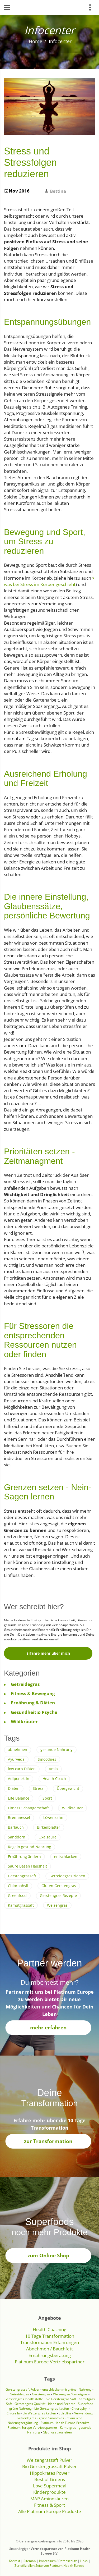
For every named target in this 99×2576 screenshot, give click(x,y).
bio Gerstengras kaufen (51, 2408)
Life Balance (18, 1798)
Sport (47, 1798)
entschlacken (65, 1856)
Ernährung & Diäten (33, 1703)
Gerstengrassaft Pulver (23, 2389)
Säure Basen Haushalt (27, 1866)
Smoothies (47, 1759)
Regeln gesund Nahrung (29, 1846)
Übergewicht (68, 1788)
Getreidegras (25, 1684)
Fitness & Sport (49, 2505)
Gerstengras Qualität (30, 2403)
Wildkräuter (24, 1721)
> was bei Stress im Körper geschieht (49, 581)
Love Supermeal (49, 2486)
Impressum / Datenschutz (58, 2561)
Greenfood (17, 1895)
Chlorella (13, 2413)
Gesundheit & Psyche (34, 1712)
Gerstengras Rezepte (58, 1895)
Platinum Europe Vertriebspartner (49, 2362)
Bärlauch (16, 1827)
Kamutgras (68, 2427)
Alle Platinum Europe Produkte (49, 2511)
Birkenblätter (48, 1827)
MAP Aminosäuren (49, 2499)
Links (84, 2561)
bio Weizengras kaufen (39, 2413)
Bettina (58, 191)
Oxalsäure (47, 1837)
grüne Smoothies (51, 2418)
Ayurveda (16, 1759)
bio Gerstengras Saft (61, 2399)
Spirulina (65, 2413)
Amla (53, 1768)
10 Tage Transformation (49, 2336)
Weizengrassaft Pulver (49, 2460)
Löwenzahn (53, 1817)
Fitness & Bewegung (33, 1693)
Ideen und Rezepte (62, 2403)
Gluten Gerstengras (58, 1885)
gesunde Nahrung (56, 1749)
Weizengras (57, 1905)
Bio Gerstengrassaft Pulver (49, 2466)
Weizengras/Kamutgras (70, 2394)
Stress (38, 1788)
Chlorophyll (18, 1885)
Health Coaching (49, 2329)
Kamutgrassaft (21, 1905)
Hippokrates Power (49, 2473)
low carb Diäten (22, 1768)
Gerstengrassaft (22, 1875)
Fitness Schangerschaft (28, 1807)
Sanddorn (16, 1837)
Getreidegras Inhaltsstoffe (23, 2399)
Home (35, 41)
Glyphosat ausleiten (57, 2432)
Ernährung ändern (24, 1856)
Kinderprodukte (49, 2492)
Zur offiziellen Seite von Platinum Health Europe (49, 2565)
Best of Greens (49, 2479)
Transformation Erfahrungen (49, 2342)
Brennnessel (19, 1817)
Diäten (14, 1788)
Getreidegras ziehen (67, 1875)
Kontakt (14, 2561)
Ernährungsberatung (50, 2355)
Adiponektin (18, 1778)
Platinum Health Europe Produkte (65, 2423)
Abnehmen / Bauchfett (49, 2349)
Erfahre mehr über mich (48, 1653)
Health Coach (54, 1778)
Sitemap (29, 2561)
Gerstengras (41, 2394)
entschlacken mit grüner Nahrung (67, 2389)
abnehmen (17, 1749)
